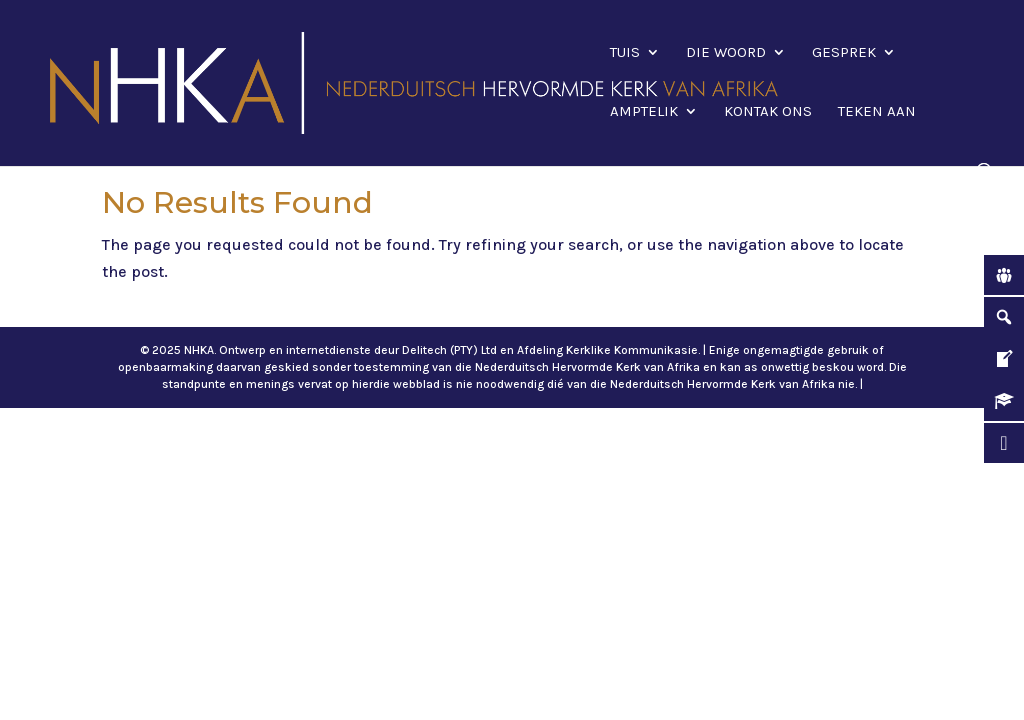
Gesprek (844, 53)
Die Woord (726, 53)
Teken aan (877, 112)
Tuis (625, 53)
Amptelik (644, 112)
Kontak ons (768, 112)
